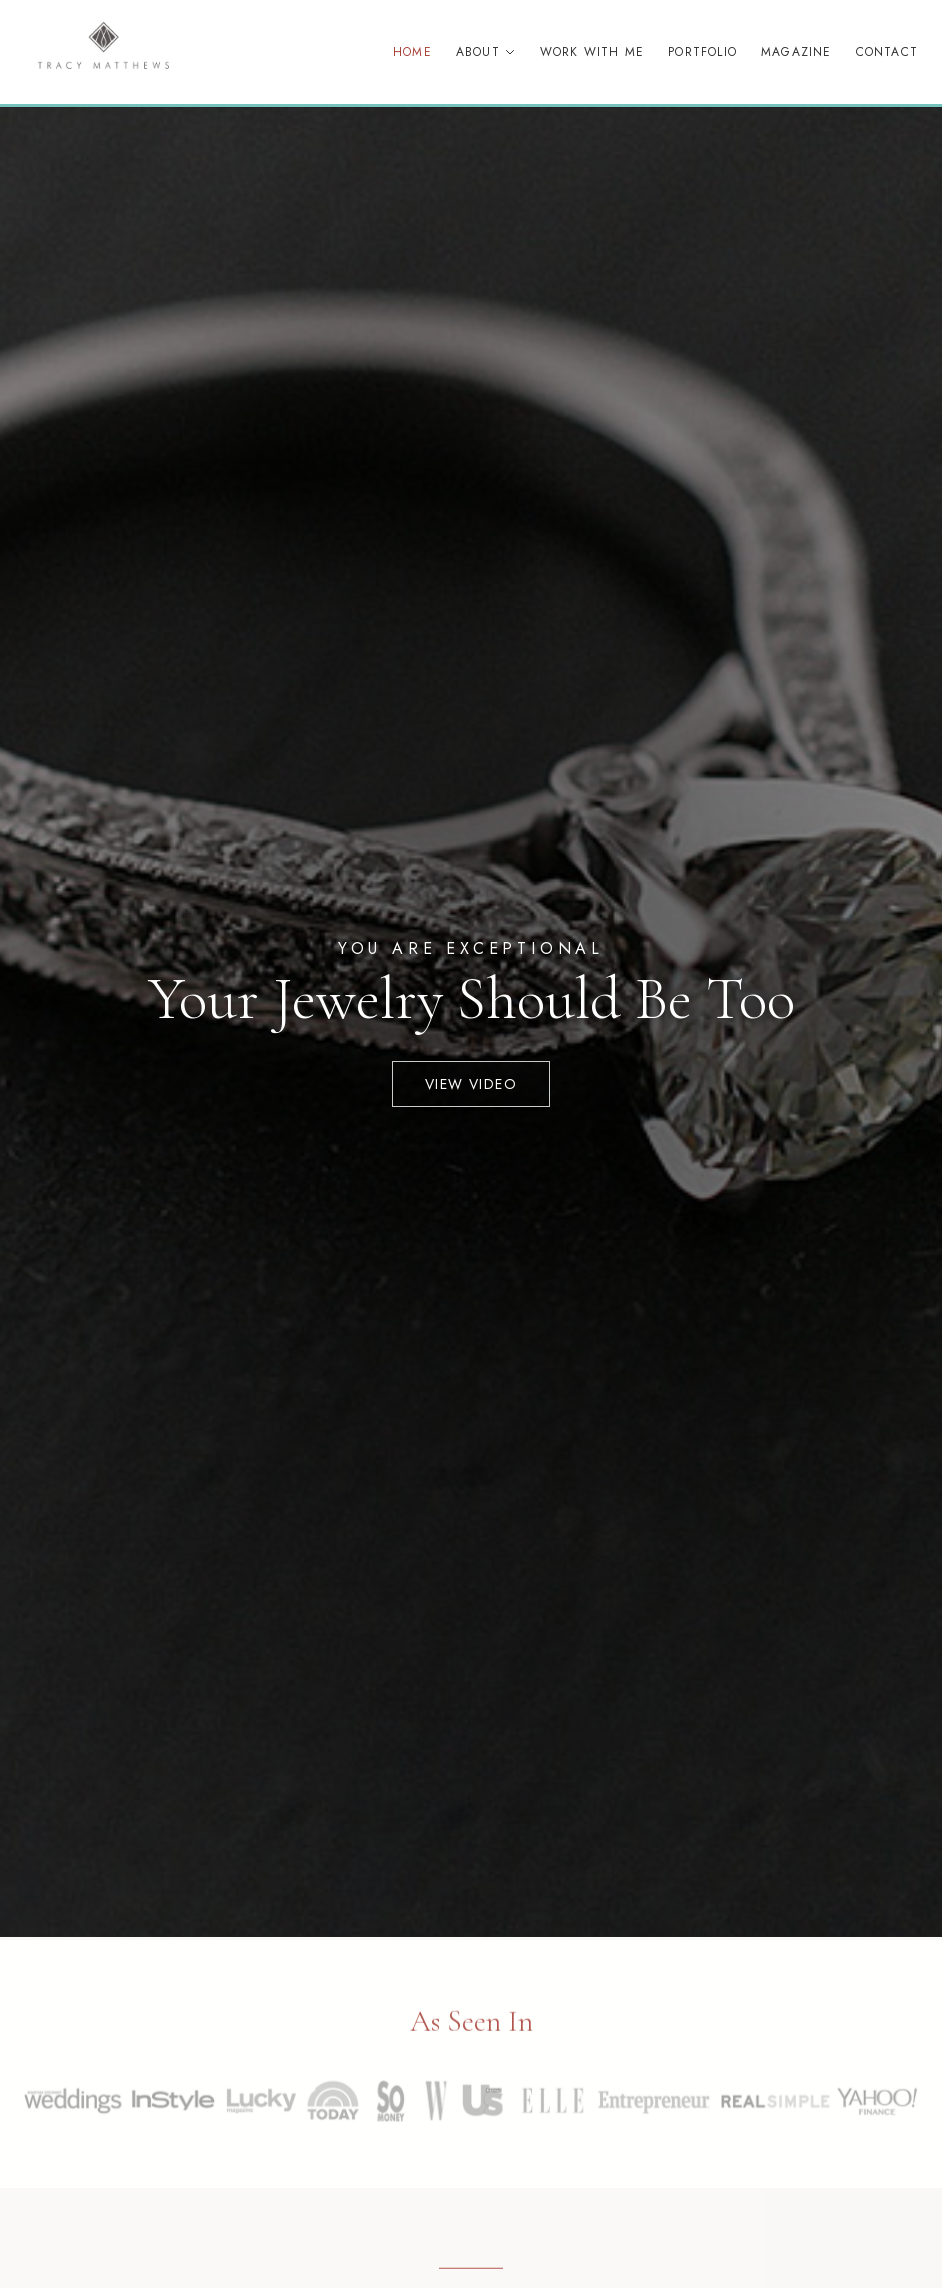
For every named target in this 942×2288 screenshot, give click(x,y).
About (486, 52)
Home (412, 52)
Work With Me (592, 52)
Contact (887, 52)
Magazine (796, 52)
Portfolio (702, 52)
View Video (471, 1084)
